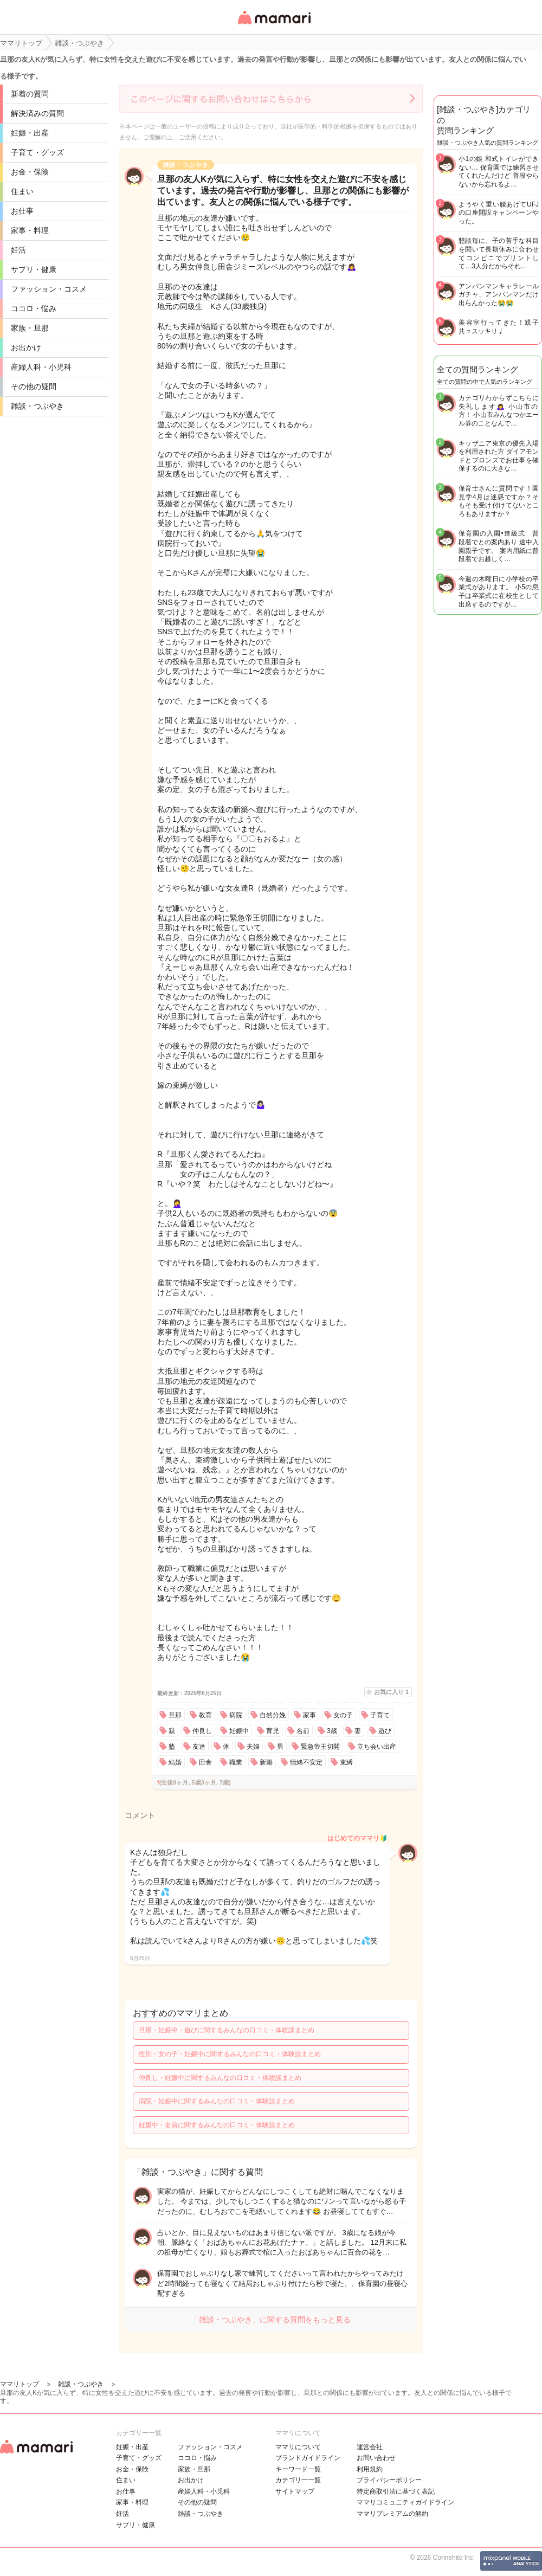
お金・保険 (30, 172)
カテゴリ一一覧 (298, 2480)
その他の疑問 (33, 386)
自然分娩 (273, 1715)
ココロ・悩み (33, 308)
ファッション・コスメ (49, 289)
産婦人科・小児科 (41, 367)
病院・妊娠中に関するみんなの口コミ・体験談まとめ (217, 2101)
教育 (205, 1715)
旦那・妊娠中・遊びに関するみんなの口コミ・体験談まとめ (226, 2030)
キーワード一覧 (298, 2469)
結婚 (175, 1762)
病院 (235, 1715)
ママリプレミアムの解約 (392, 2513)
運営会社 (370, 2447)
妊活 (18, 250)
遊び (384, 1731)
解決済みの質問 (37, 113)
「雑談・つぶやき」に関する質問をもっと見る (271, 2319)
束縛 (346, 1762)
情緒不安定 (306, 1762)
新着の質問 (30, 93)
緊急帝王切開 (320, 1746)
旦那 (175, 1715)
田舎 (205, 1762)
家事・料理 (30, 230)
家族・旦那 (30, 328)
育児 (272, 1731)
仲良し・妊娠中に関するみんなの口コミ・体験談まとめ (220, 2078)
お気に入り (391, 1692)
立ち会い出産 (376, 1746)
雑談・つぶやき (37, 406)
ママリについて (298, 2447)
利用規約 (370, 2469)
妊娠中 (239, 1731)
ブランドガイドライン (307, 2458)
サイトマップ (294, 2491)
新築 (266, 1762)
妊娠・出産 (30, 132)
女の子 (343, 1715)
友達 (198, 1746)
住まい (22, 191)
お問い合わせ (376, 2458)
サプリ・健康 (33, 269)
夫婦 (253, 1746)
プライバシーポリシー (389, 2480)
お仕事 (22, 211)
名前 (302, 1731)
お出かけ (26, 347)
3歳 (332, 1731)
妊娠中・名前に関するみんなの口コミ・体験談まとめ (217, 2125)
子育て (380, 1715)
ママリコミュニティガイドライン (405, 2502)
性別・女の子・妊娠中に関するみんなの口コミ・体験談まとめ (230, 2054)
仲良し (202, 1731)
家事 (309, 1715)
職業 (235, 1762)
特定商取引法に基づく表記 (396, 2491)
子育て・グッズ (37, 152)
